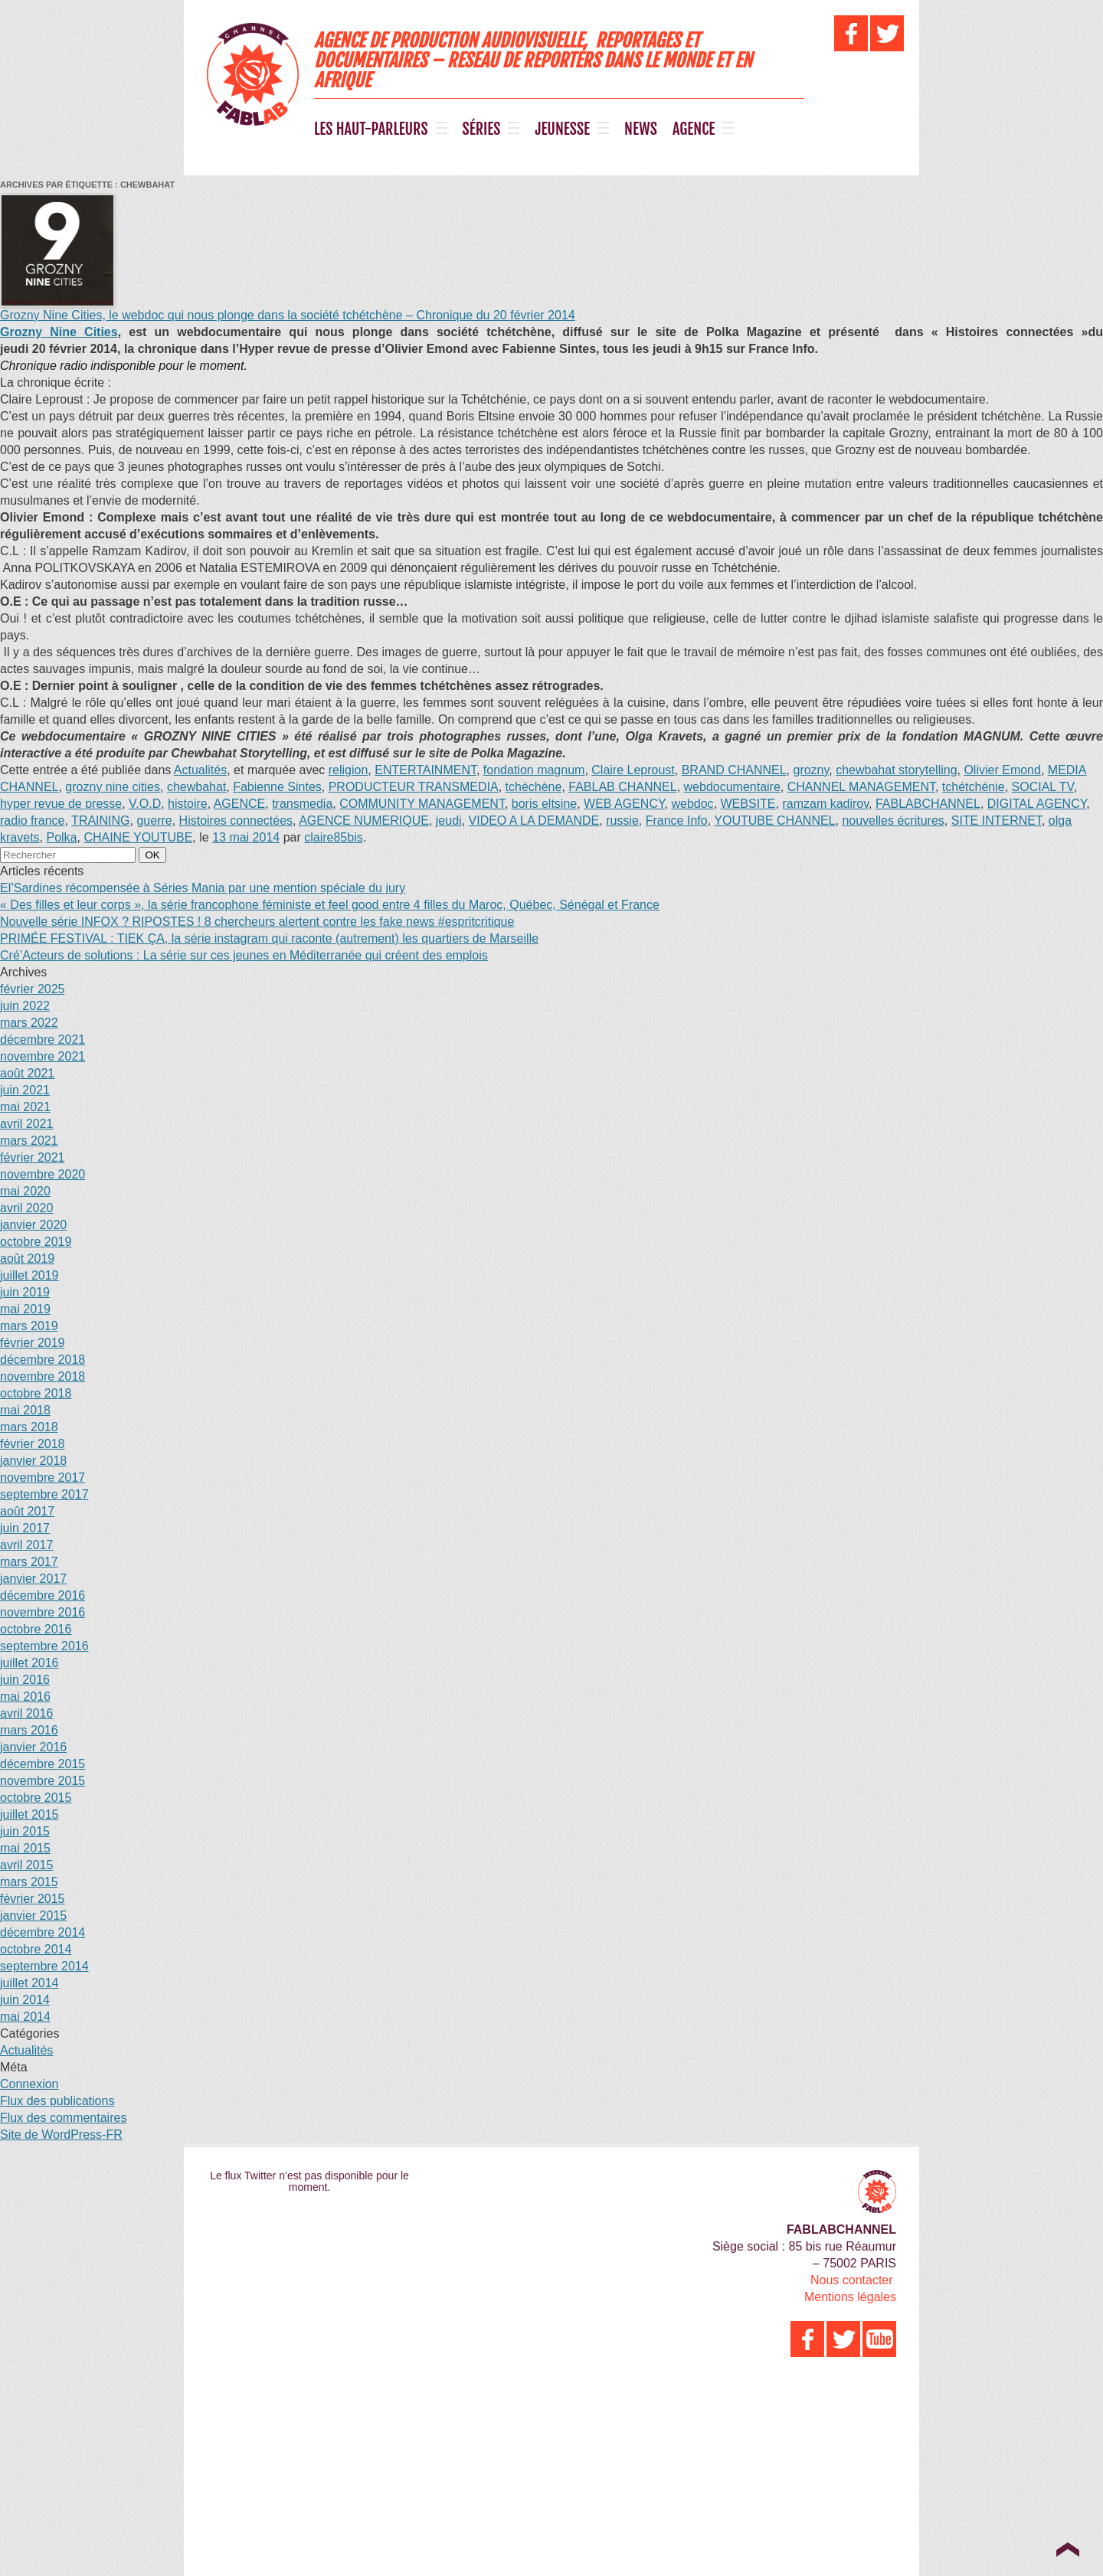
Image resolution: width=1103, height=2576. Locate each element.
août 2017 (27, 1511)
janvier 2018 (33, 1460)
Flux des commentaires (63, 2117)
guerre (154, 820)
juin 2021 (25, 1090)
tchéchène (534, 786)
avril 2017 (26, 1544)
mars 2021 (29, 1140)
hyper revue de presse (61, 803)
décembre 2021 (42, 1039)
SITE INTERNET (996, 820)
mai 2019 (25, 1309)
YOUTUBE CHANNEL (774, 820)
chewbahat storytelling (896, 769)
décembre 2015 (42, 1763)
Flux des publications (57, 2100)
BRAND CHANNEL (734, 769)
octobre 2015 (35, 1797)
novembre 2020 (42, 1174)
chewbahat (196, 786)
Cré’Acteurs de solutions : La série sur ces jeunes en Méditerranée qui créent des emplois (244, 955)
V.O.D (145, 803)
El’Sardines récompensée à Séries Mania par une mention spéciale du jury (202, 887)
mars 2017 (29, 1561)
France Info (677, 820)
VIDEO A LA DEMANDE (534, 820)
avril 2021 (26, 1123)
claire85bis (333, 837)
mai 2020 (25, 1191)
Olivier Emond (1002, 769)
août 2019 (27, 1258)
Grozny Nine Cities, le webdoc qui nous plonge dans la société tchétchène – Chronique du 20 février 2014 (287, 315)
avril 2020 (26, 1207)
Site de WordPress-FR (61, 2134)
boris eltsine (544, 803)
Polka (61, 837)
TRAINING (100, 820)
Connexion (29, 2084)
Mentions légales (850, 2296)
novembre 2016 (42, 1612)
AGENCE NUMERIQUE (364, 820)
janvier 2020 (33, 1224)
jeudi (449, 820)
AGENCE (694, 129)
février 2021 (32, 1157)
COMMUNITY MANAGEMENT (422, 803)
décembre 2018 (42, 1359)
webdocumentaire (732, 786)
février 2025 (32, 988)
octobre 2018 (35, 1393)
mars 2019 (29, 1325)
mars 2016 (29, 1730)
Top (1067, 2549)
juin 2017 (25, 1528)
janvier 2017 (33, 1578)
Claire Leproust (633, 769)
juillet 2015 (29, 1814)
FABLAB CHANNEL (622, 786)
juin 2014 (25, 1999)
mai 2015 (25, 1848)
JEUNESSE (562, 129)
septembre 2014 (44, 1966)
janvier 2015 (33, 1915)
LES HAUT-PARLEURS (371, 129)
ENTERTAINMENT (425, 769)
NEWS (640, 129)
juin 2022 (25, 1005)
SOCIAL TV (1043, 786)
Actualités (200, 769)
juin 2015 (25, 1831)
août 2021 (27, 1073)
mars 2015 (29, 1881)
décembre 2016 (42, 1595)
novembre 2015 (42, 1780)
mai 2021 (25, 1106)
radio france (32, 820)
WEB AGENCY (624, 803)
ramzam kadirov (825, 803)
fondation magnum (534, 769)
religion (348, 769)
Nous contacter (851, 2280)
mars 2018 (29, 1426)
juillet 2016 (29, 1662)
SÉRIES (482, 129)
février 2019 (32, 1342)
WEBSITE (748, 803)
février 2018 (32, 1443)
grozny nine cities (112, 786)
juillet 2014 (29, 1982)
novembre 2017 (42, 1477)
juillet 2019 (29, 1275)
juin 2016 (25, 1679)
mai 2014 (25, 2016)
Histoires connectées (236, 820)
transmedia (302, 803)
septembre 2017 (44, 1494)
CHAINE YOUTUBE (137, 837)
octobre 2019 (35, 1241)
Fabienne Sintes (277, 786)
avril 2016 (26, 1713)
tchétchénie (973, 786)
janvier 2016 (33, 1747)
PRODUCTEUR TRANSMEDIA (414, 786)
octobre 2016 (35, 1629)
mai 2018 (25, 1410)
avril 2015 (26, 1865)
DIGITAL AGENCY (1037, 803)
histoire (188, 803)
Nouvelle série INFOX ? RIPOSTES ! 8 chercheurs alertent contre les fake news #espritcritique (257, 921)
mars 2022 (29, 1022)
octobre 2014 (35, 1949)
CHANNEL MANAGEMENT (861, 786)
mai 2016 (25, 1696)
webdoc (692, 803)
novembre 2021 (42, 1056)
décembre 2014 (42, 1932)
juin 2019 (25, 1292)
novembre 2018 (42, 1376)
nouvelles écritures (893, 820)
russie (622, 820)
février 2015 (32, 1898)
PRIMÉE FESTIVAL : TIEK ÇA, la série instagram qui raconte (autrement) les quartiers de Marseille (269, 938)
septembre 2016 (44, 1645)
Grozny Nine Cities (59, 331)
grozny (811, 769)
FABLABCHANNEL (928, 803)
